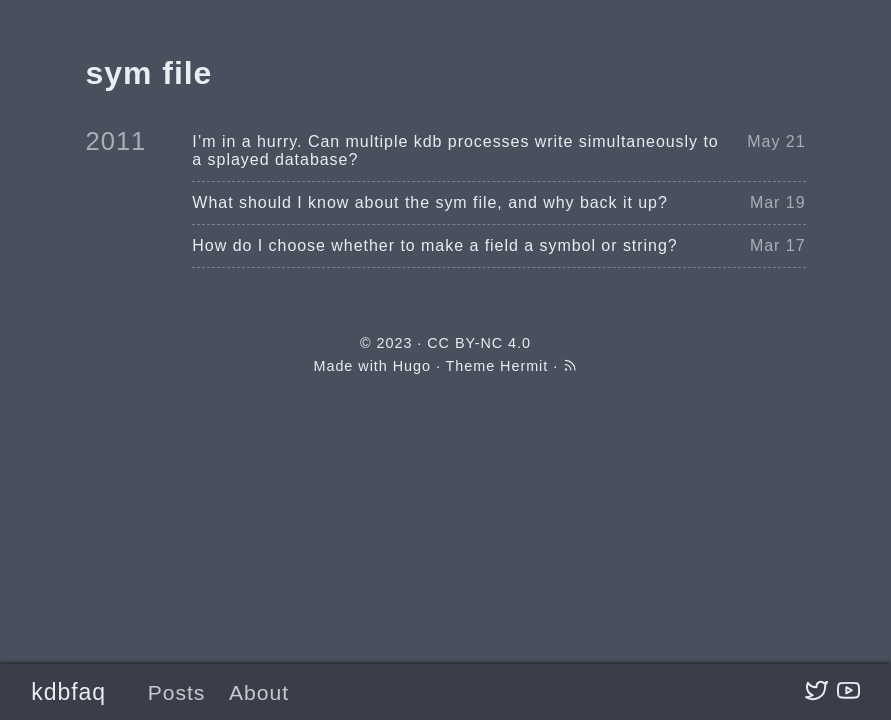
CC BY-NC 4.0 (479, 343)
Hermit (524, 366)
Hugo (412, 366)
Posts (177, 692)
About (259, 692)
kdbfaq (68, 692)
